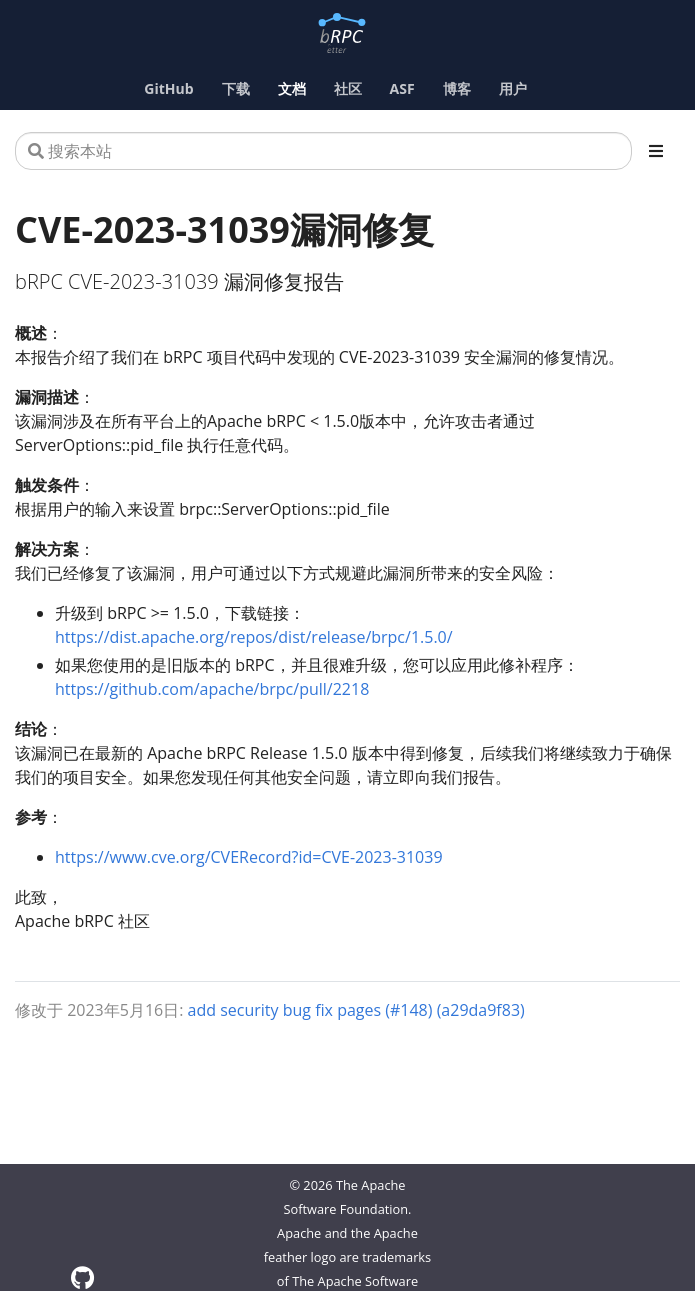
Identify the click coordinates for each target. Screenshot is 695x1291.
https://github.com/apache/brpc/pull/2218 (212, 689)
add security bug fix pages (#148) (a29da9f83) (356, 1010)
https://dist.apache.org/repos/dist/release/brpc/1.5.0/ (254, 637)
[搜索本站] (323, 151)
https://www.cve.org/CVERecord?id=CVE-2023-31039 (249, 857)
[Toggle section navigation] (656, 151)
